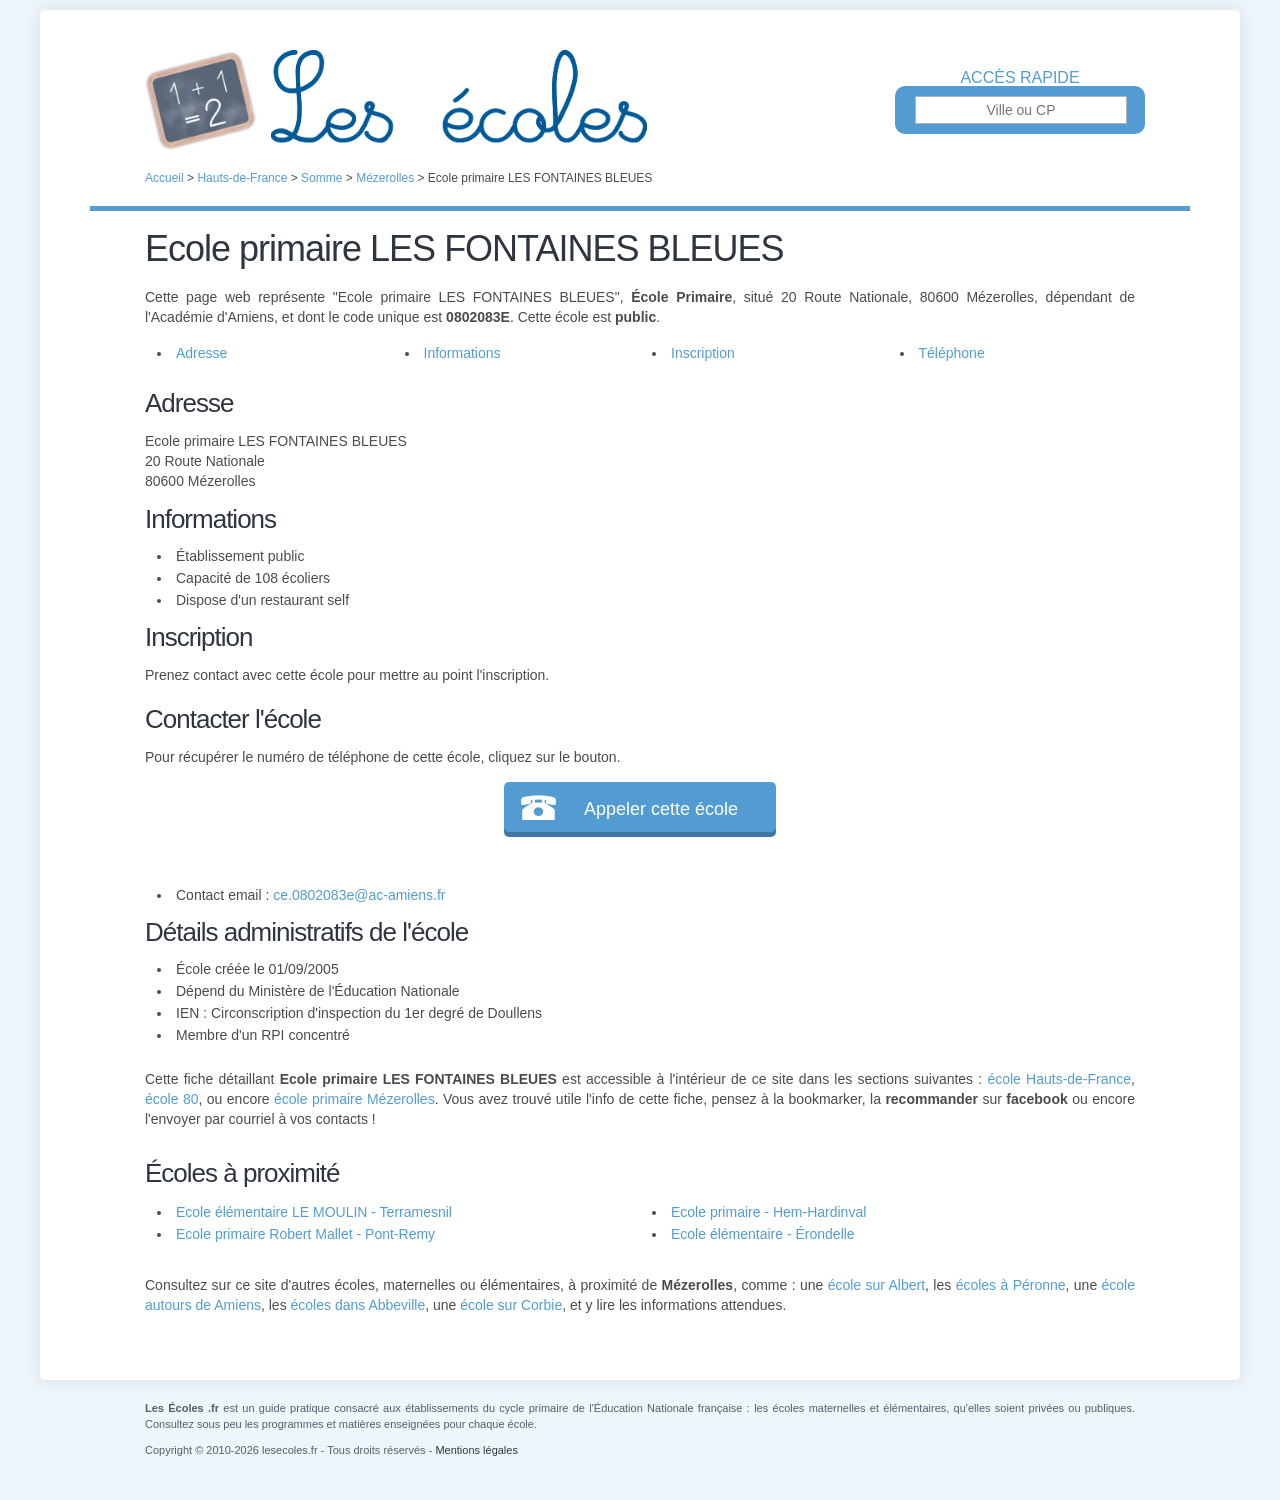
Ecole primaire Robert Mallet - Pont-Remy (305, 1234)
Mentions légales (476, 1450)
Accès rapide (1019, 78)
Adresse (201, 353)
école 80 (171, 1099)
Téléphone (952, 353)
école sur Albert (876, 1285)
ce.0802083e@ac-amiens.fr (359, 895)
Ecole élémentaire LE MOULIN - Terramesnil (314, 1212)
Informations (462, 353)
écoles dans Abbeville (358, 1305)
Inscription (703, 353)
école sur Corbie (511, 1305)
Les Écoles (640, 100)
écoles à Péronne (1011, 1285)
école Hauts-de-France (1059, 1079)
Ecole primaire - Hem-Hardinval (768, 1212)
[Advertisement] (878, 524)
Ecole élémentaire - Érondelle (763, 1234)
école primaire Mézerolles (354, 1099)
